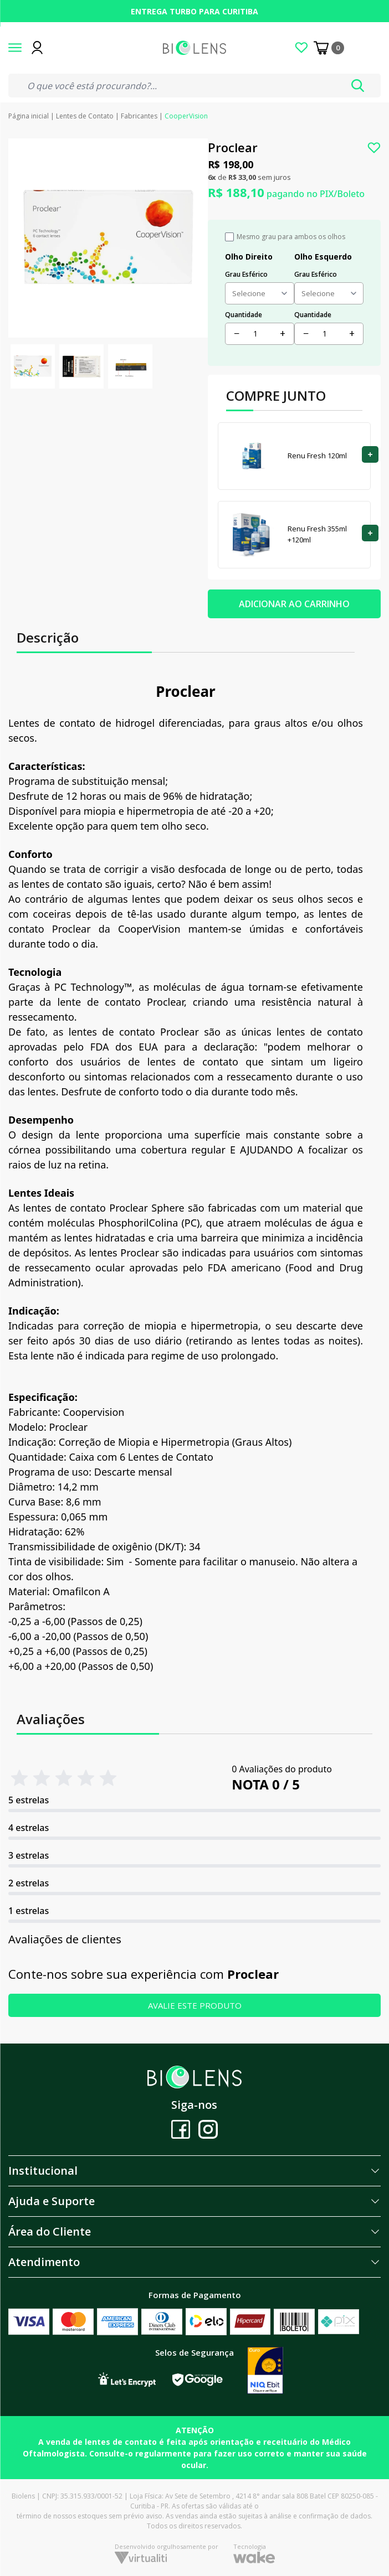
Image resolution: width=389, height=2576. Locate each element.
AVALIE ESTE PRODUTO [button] (195, 2005)
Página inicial (28, 116)
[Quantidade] (259, 333)
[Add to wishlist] (374, 147)
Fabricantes (139, 116)
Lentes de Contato (85, 116)
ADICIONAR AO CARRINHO (294, 604)
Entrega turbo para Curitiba (194, 11)
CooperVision (186, 116)
